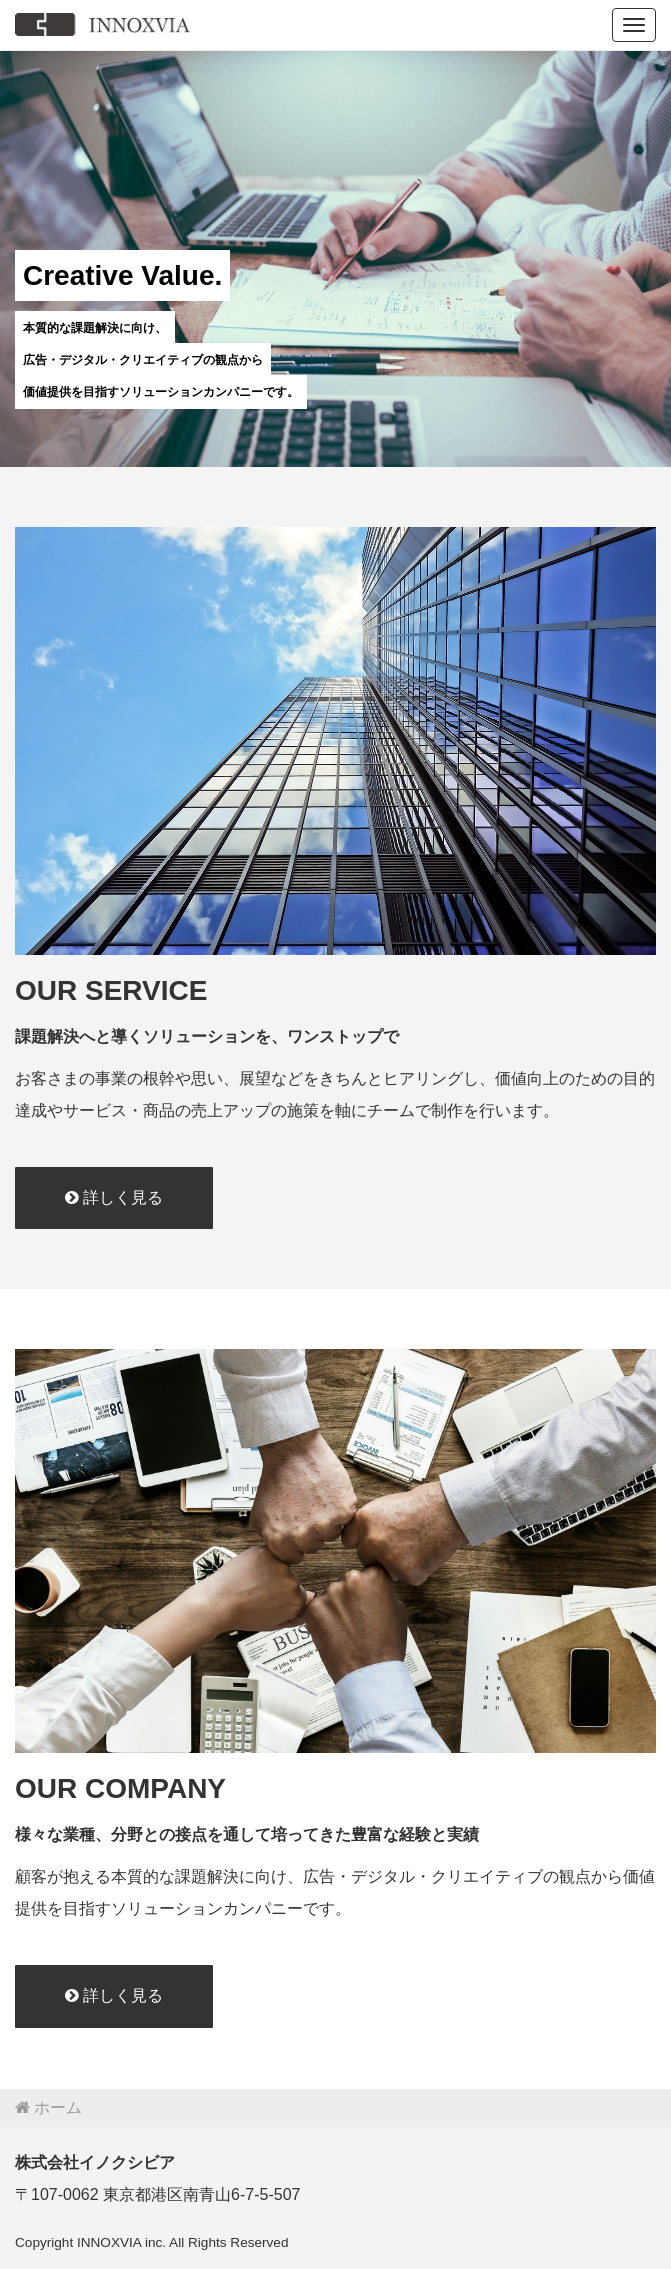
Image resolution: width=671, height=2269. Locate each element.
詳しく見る (114, 1197)
